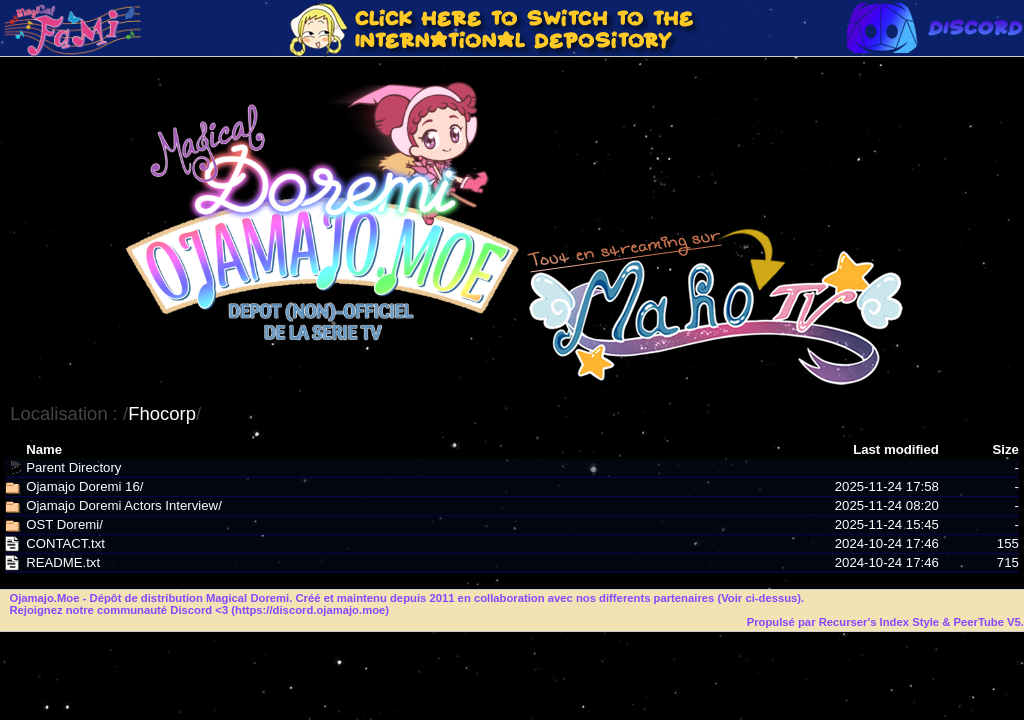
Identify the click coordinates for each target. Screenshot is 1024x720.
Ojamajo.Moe (44, 598)
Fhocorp (162, 413)
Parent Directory (73, 467)
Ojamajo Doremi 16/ (84, 486)
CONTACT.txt (65, 543)
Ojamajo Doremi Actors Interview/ (124, 505)
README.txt (63, 562)
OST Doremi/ (64, 524)
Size (1005, 449)
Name (44, 449)
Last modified (896, 449)
